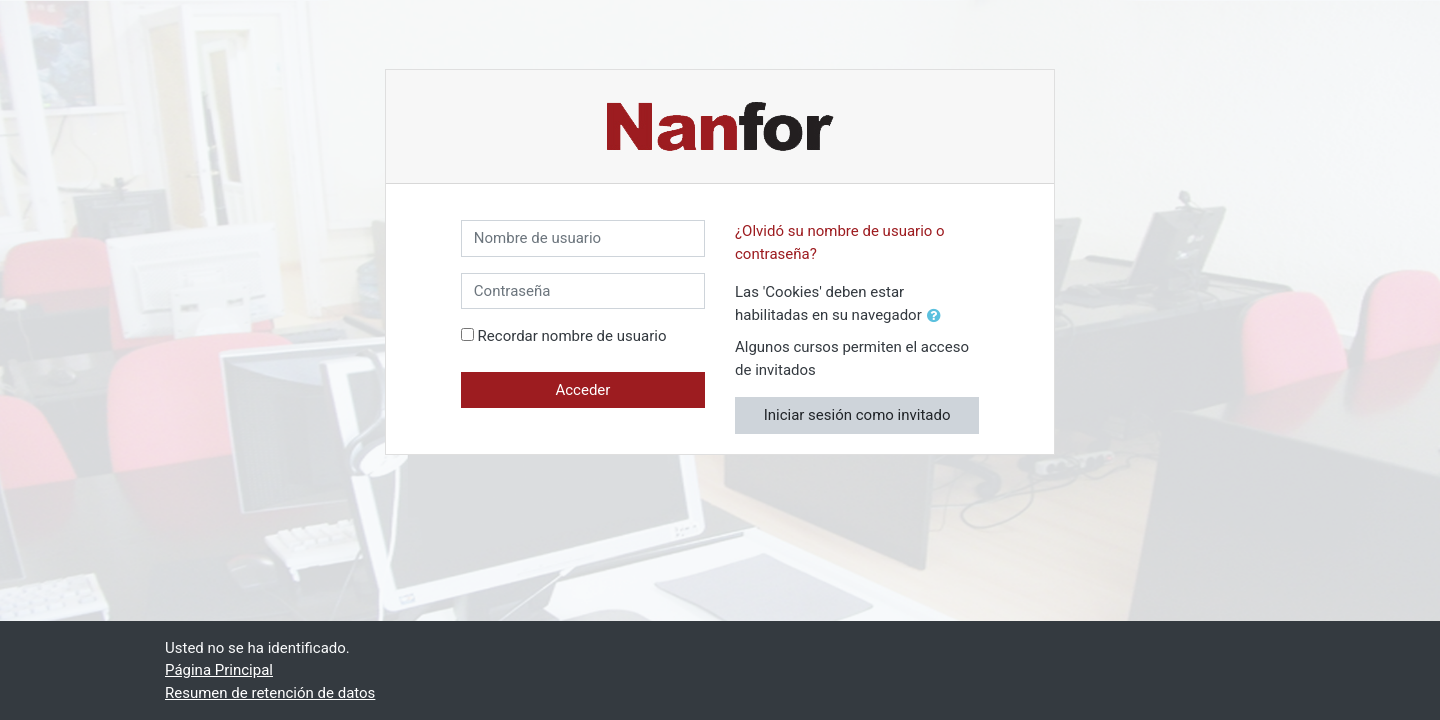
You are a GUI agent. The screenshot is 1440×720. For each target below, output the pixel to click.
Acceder (582, 390)
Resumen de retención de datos (270, 693)
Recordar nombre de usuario (572, 336)
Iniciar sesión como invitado (857, 415)
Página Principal (219, 670)
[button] (938, 316)
